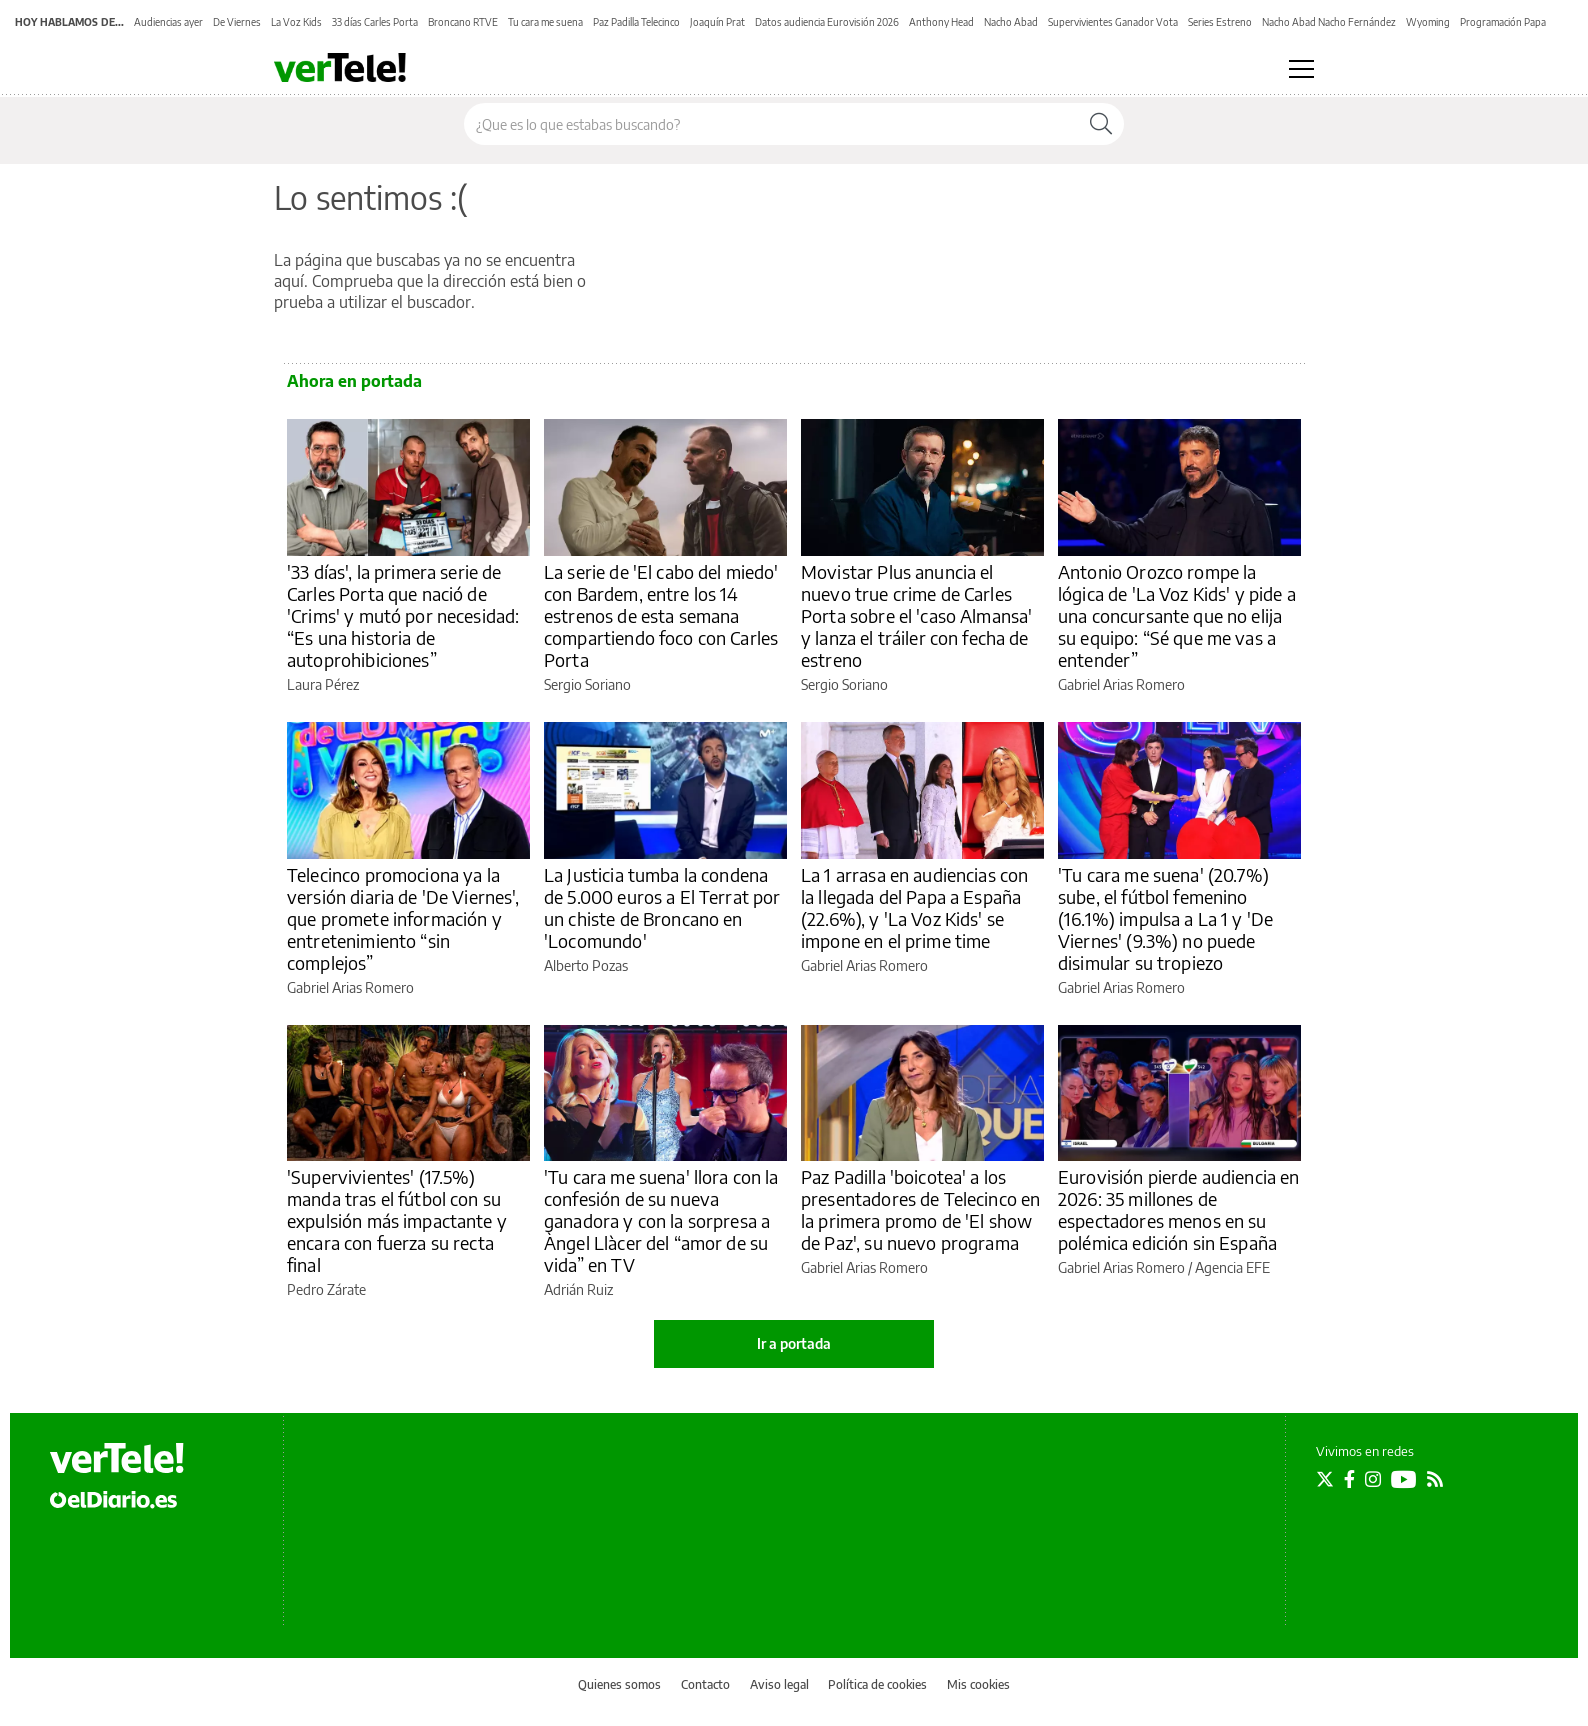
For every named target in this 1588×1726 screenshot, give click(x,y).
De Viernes (237, 22)
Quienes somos (619, 1684)
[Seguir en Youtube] (1404, 1479)
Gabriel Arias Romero (1121, 684)
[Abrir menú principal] (1301, 69)
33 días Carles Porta (375, 22)
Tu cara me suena (545, 22)
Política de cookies (877, 1684)
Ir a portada (794, 1343)
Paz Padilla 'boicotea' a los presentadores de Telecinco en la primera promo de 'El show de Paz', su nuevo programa (920, 1209)
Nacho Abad (1011, 22)
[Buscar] (1101, 124)
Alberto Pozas (586, 965)
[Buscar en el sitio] (771, 124)
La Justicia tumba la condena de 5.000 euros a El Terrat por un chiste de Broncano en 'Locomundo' (662, 907)
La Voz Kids (296, 22)
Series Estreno (1220, 22)
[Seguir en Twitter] (1325, 1479)
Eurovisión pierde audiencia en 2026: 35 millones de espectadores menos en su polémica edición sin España (1179, 1209)
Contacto (705, 1684)
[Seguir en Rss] (1435, 1479)
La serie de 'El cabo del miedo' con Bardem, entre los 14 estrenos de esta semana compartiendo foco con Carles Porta (661, 615)
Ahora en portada (354, 381)
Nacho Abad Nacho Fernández (1329, 22)
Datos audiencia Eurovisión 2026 (827, 22)
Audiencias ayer (168, 22)
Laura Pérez (323, 684)
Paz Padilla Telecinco (636, 22)
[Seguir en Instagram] (1373, 1479)
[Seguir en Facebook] (1349, 1479)
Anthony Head (941, 22)
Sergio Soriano (587, 684)
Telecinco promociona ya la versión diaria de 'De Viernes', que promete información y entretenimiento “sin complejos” (403, 918)
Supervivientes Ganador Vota (1113, 22)
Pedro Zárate (326, 1289)
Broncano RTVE (463, 22)
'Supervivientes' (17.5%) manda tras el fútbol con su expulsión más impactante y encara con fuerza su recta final (397, 1220)
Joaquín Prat (717, 22)
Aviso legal (779, 1684)
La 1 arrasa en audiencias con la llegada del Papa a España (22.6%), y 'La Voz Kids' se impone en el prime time (914, 907)
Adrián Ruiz (578, 1289)
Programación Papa (1503, 22)
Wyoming (1428, 22)
